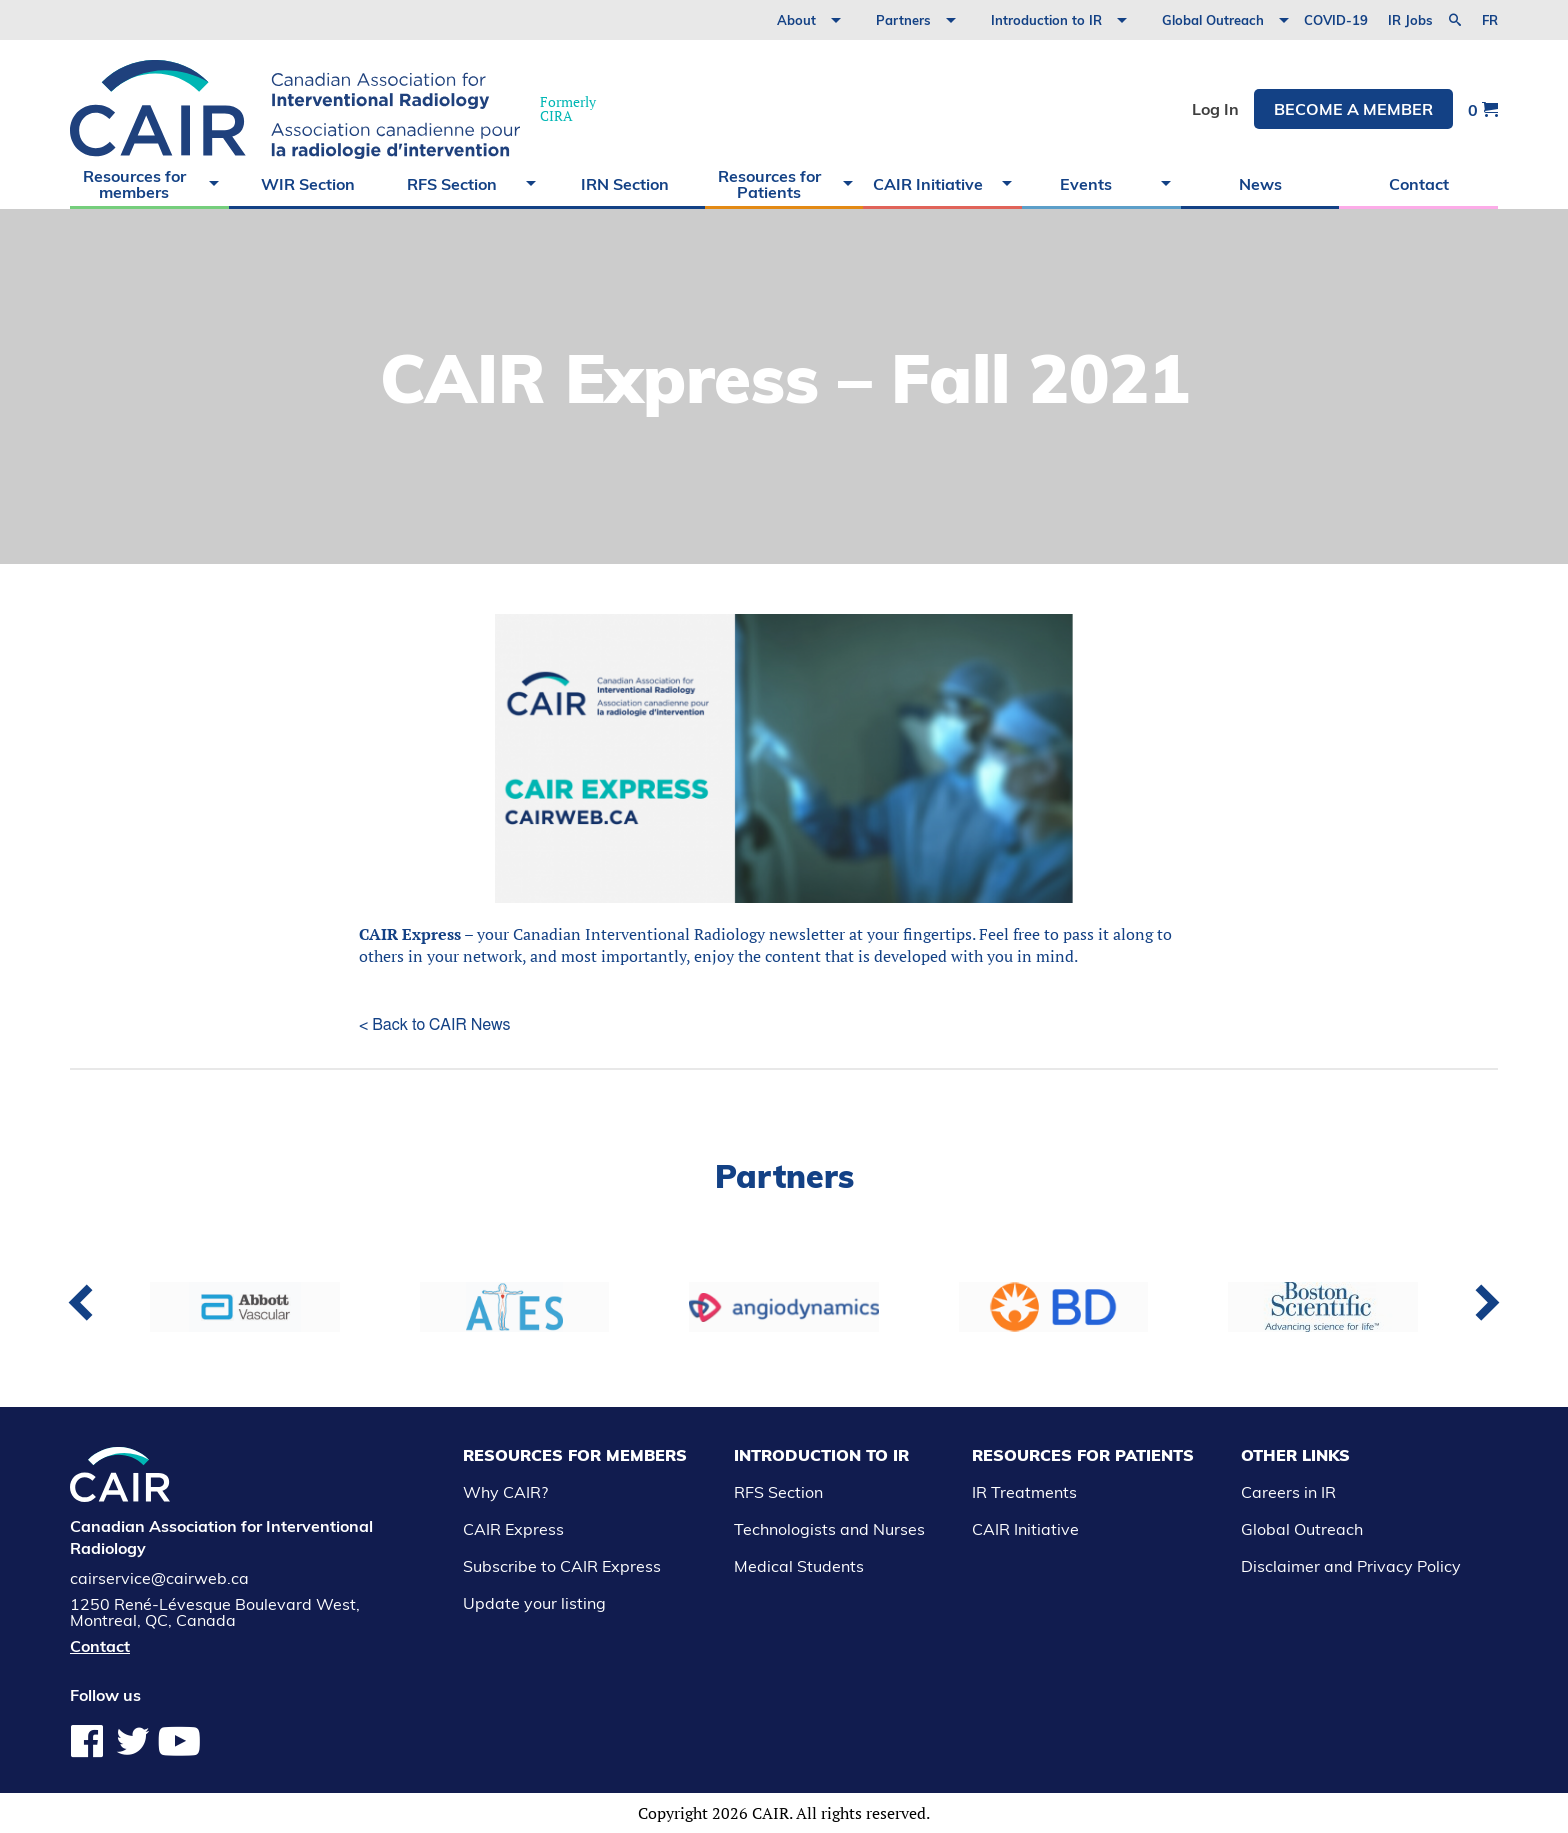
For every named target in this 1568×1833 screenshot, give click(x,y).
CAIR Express (410, 934)
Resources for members (134, 184)
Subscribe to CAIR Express (562, 1566)
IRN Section (625, 184)
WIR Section (308, 184)
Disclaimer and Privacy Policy (1351, 1566)
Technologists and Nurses (829, 1529)
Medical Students (799, 1566)
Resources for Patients (769, 184)
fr (1490, 20)
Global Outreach (1213, 20)
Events (1086, 184)
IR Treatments (1024, 1492)
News (1260, 184)
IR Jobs (1410, 20)
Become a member (1353, 109)
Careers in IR (1288, 1492)
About (796, 20)
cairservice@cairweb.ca (159, 1578)
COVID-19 (1336, 20)
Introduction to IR (1046, 20)
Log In (1215, 109)
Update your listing (534, 1603)
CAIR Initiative (928, 184)
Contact (1419, 184)
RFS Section (452, 184)
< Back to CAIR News (434, 1025)
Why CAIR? (505, 1492)
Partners (903, 20)
